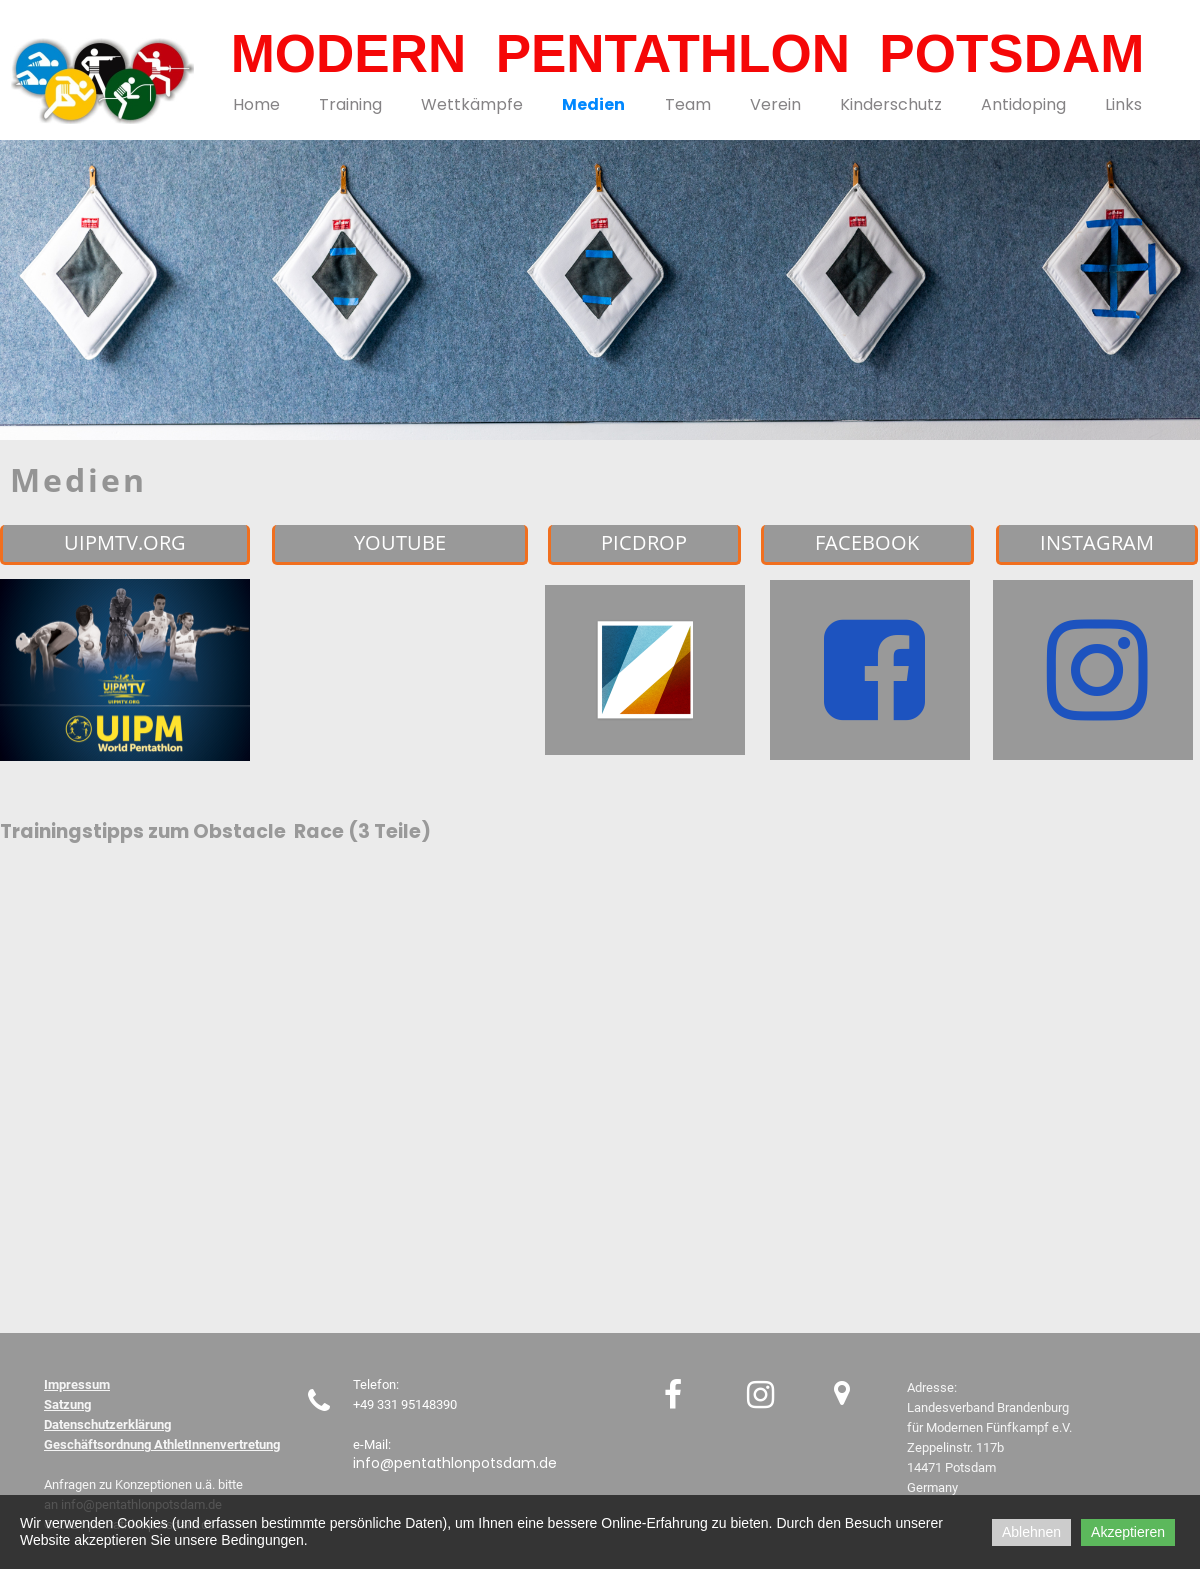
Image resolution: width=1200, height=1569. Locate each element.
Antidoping (1023, 104)
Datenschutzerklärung (107, 1424)
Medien (593, 104)
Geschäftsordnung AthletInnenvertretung (162, 1444)
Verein (775, 104)
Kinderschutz (891, 104)
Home (256, 104)
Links (1123, 104)
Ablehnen (1031, 1532)
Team (688, 104)
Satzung (67, 1404)
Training (350, 104)
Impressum (77, 1384)
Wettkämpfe (472, 104)
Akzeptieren (1128, 1532)
